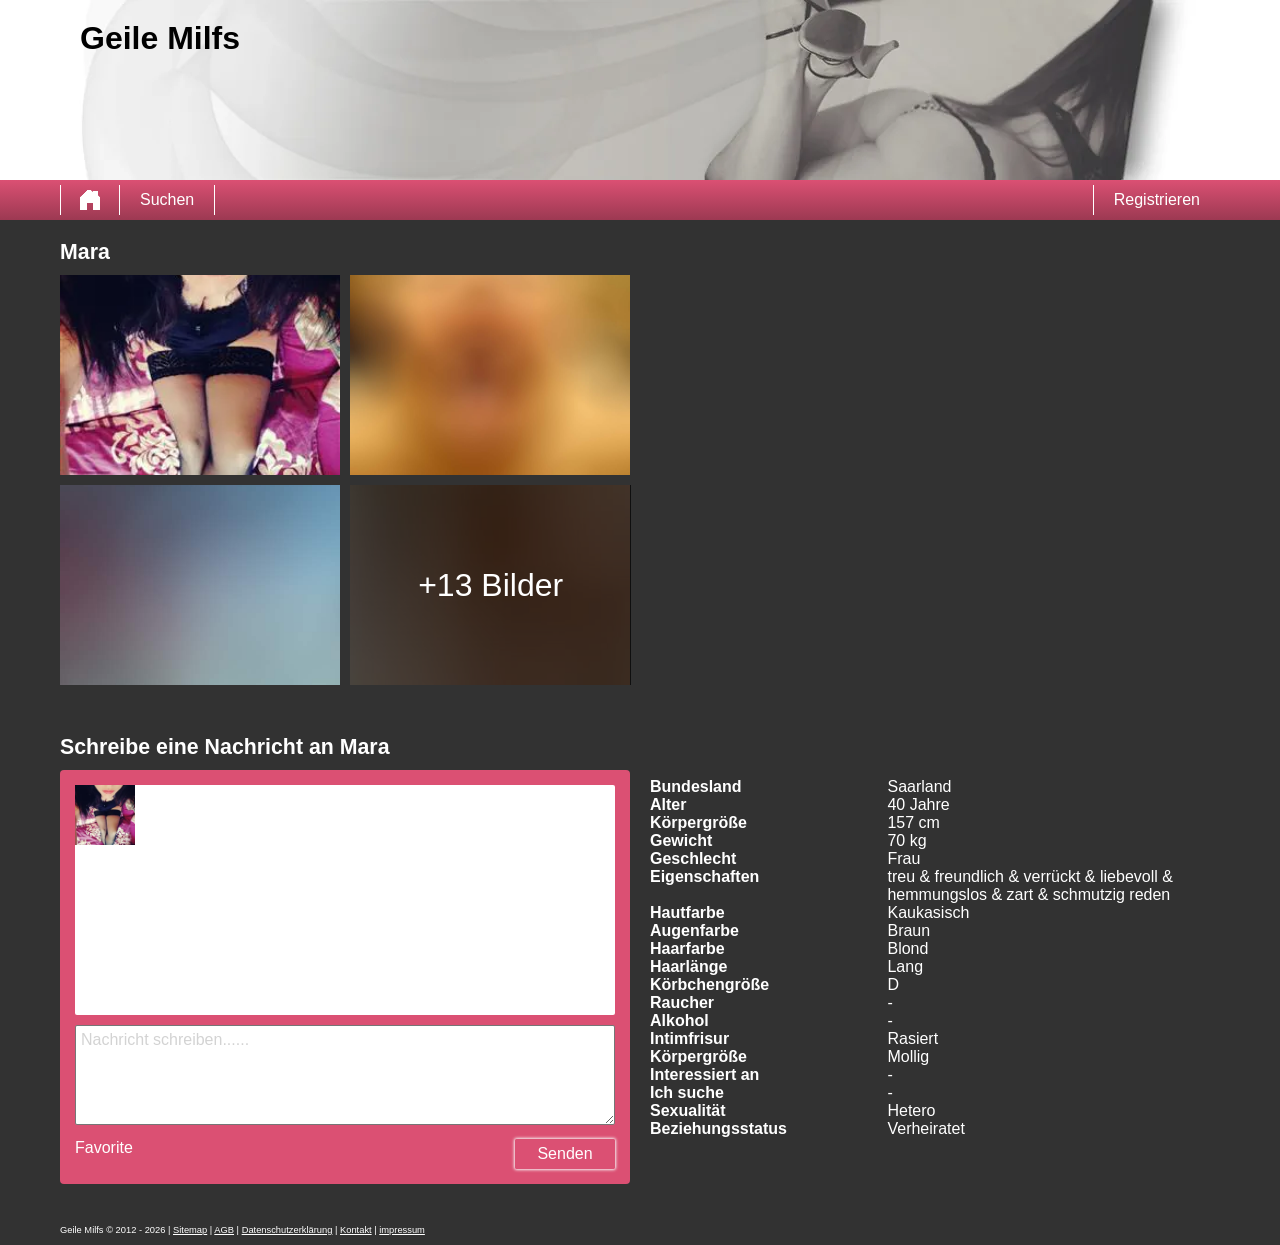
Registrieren (1157, 199)
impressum (402, 1230)
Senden (564, 1153)
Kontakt (356, 1230)
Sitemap (190, 1230)
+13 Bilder (490, 585)
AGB (224, 1230)
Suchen (167, 199)
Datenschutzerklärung (287, 1230)
